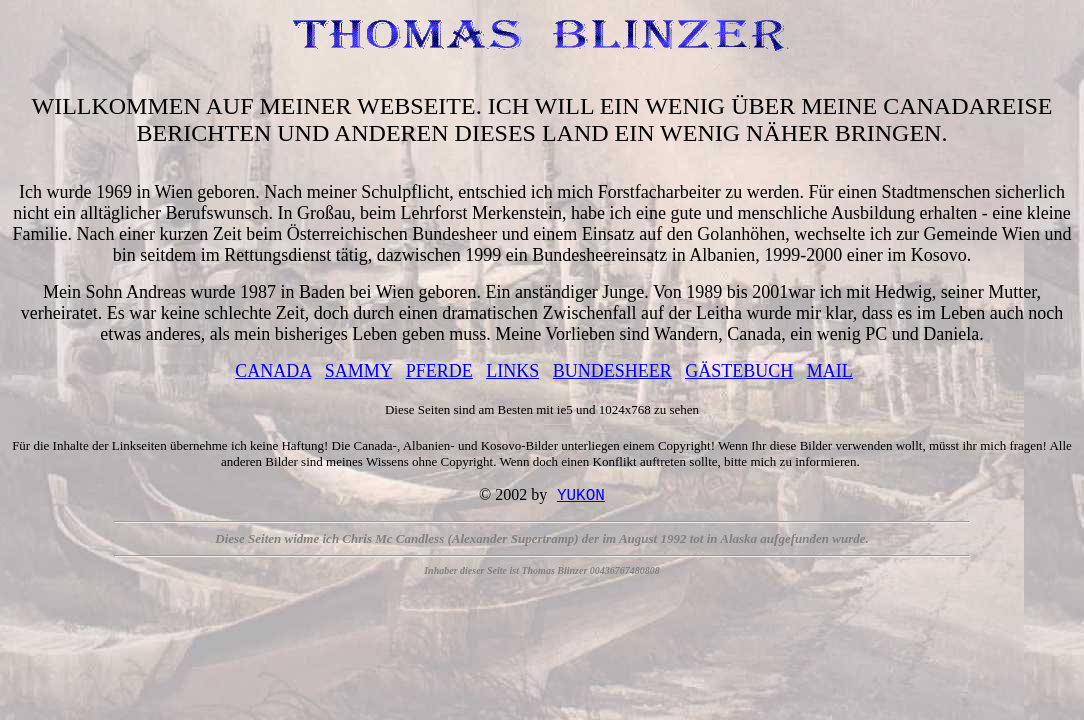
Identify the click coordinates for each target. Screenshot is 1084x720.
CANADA (273, 371)
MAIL (830, 371)
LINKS (512, 371)
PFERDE (439, 371)
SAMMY (358, 371)
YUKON (581, 497)
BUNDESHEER (612, 371)
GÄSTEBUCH (739, 371)
